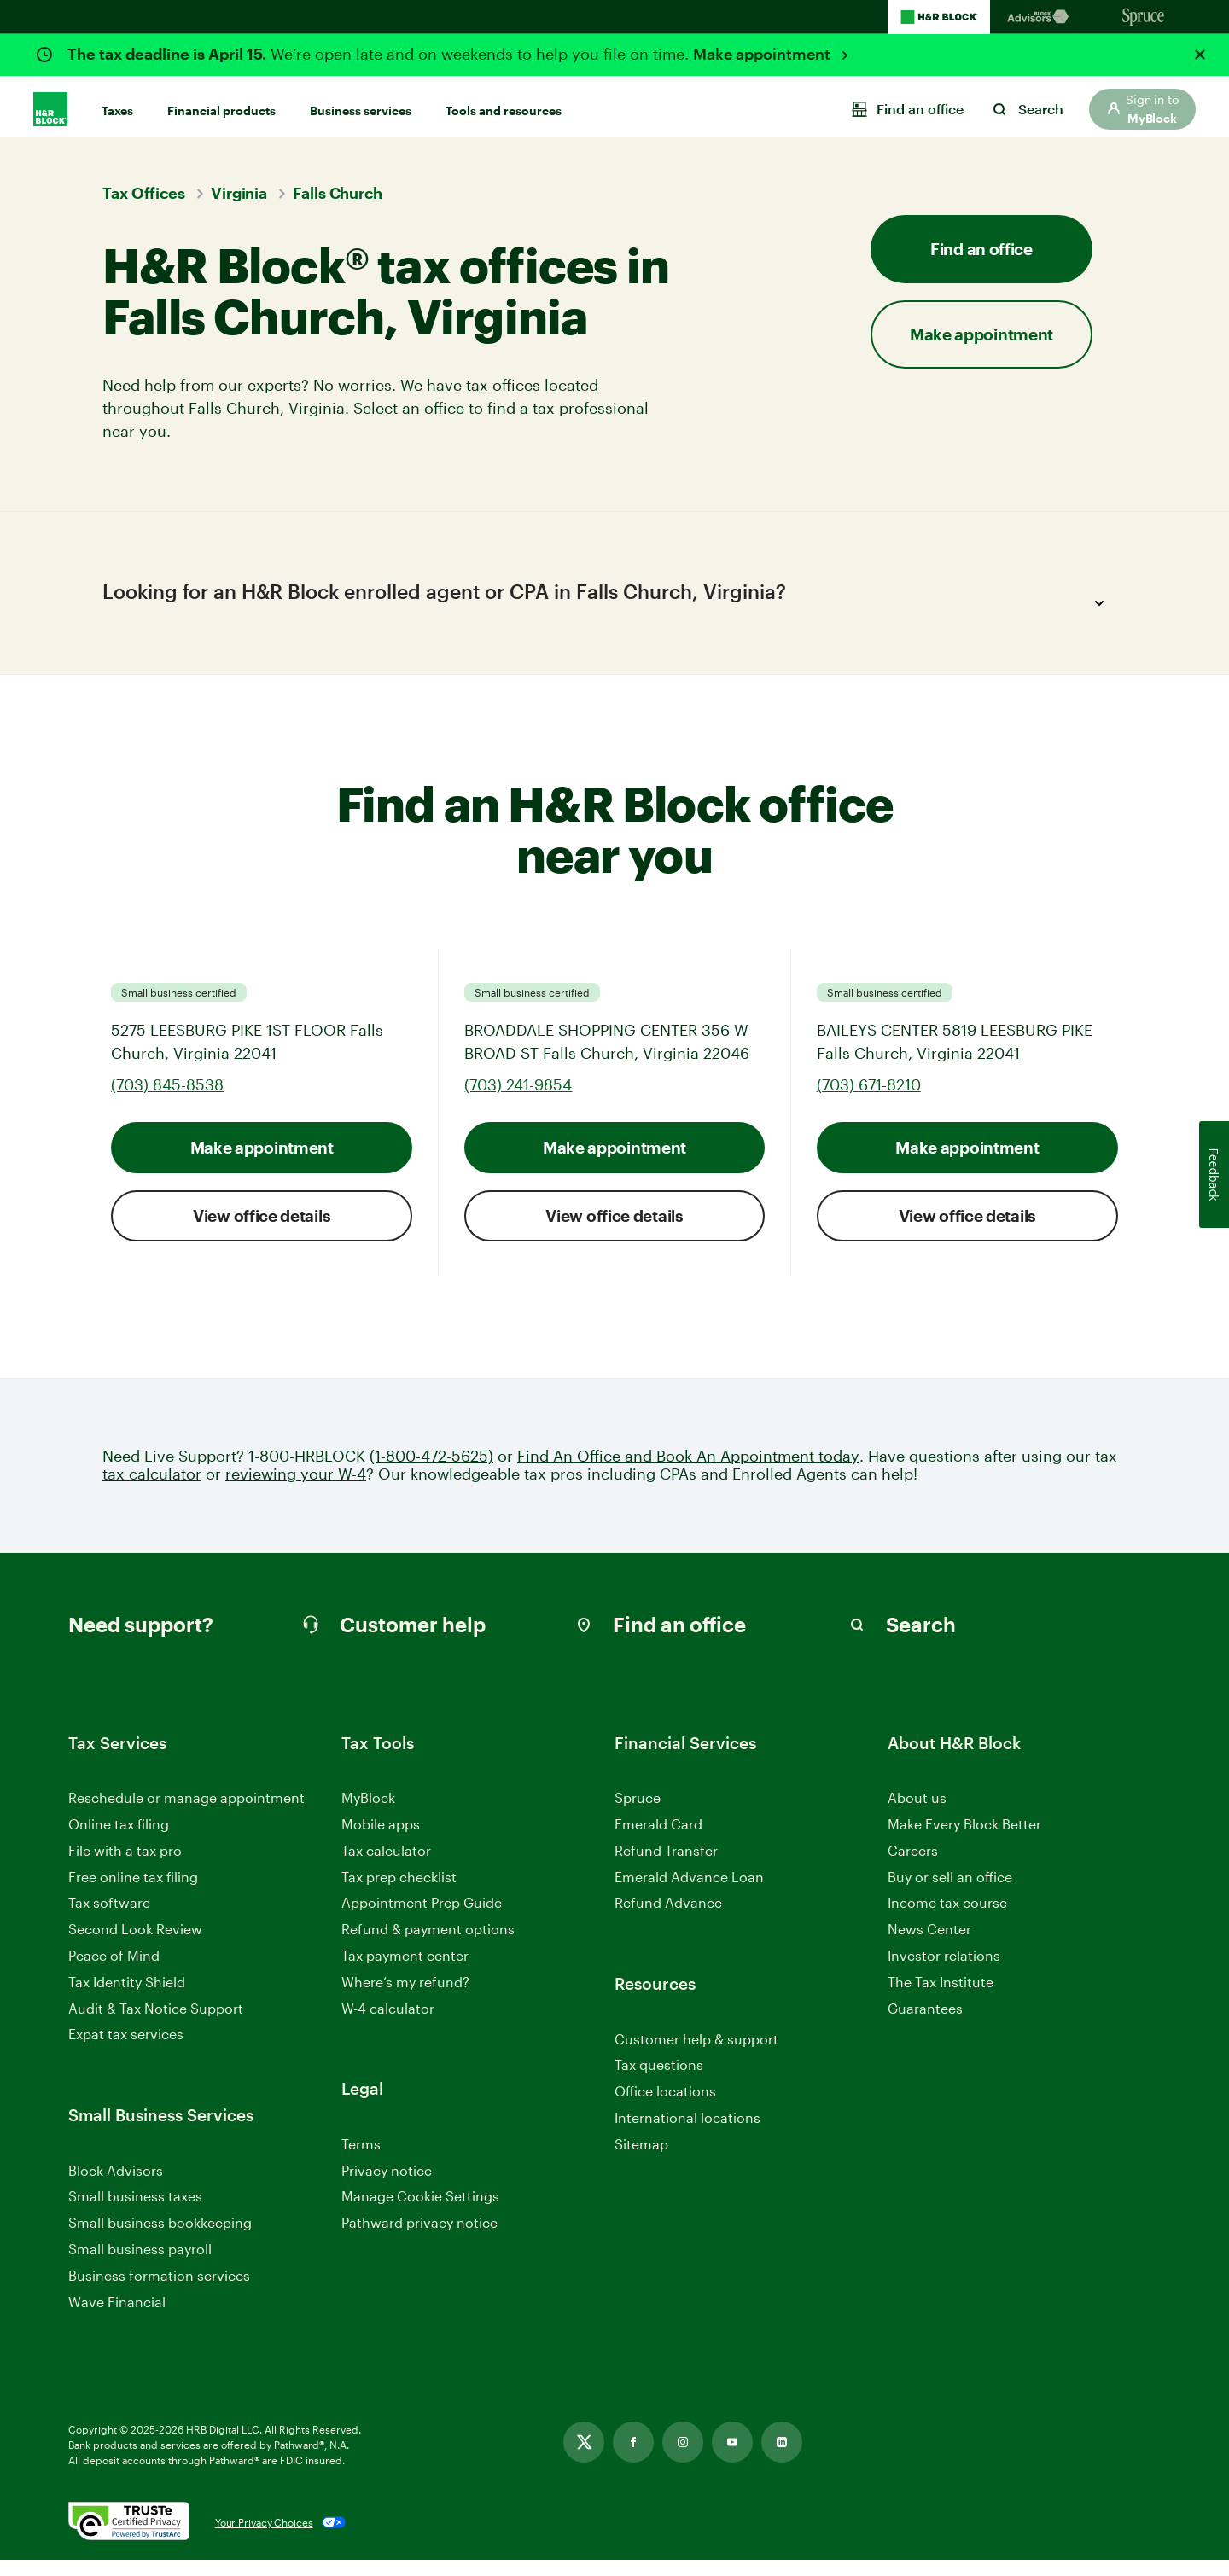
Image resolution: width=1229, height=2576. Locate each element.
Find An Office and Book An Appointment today (688, 1471)
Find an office (981, 249)
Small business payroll (140, 2265)
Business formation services (159, 2290)
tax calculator (151, 1490)
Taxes (117, 103)
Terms (361, 2159)
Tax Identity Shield (126, 1997)
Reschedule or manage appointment (186, 1814)
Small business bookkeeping (160, 2238)
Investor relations (944, 1972)
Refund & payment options (428, 1945)
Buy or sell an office (950, 1892)
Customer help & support (696, 2055)
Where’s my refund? (405, 1997)
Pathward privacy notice (419, 2238)
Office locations (665, 2108)
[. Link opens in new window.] (128, 2538)
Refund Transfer (666, 1866)
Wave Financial (117, 2318)
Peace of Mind (114, 1971)
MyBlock (368, 1814)
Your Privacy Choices (264, 2538)
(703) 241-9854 (518, 1099)
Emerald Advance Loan (689, 1892)
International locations (687, 2134)
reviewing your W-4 (295, 1490)
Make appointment (763, 53)
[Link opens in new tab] (583, 2458)
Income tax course (947, 1918)
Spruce (637, 1814)
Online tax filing (118, 1840)
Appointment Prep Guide (421, 1918)
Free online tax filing (133, 1892)
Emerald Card (658, 1840)
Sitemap (641, 2160)
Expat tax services (125, 2051)
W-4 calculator (387, 2023)
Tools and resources (504, 103)
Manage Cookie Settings (420, 2212)
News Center (929, 1945)
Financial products (221, 103)
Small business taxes (135, 2212)
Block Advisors (115, 2186)
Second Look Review (135, 1945)
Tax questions (658, 2081)
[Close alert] (1200, 55)
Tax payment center (405, 1971)
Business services (360, 103)
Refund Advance (668, 1918)
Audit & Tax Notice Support (155, 2023)
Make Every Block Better (964, 1840)
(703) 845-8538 (167, 1099)
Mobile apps (380, 1840)
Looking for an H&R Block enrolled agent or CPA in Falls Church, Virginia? (608, 603)
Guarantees (925, 2023)
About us (917, 1814)
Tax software (109, 1918)
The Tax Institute (940, 1998)
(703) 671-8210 (869, 1099)
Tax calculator (386, 1866)
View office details (261, 1231)
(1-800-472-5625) (431, 1471)
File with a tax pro (125, 1866)
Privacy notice (386, 2186)
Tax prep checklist (399, 1892)
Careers (913, 1866)
